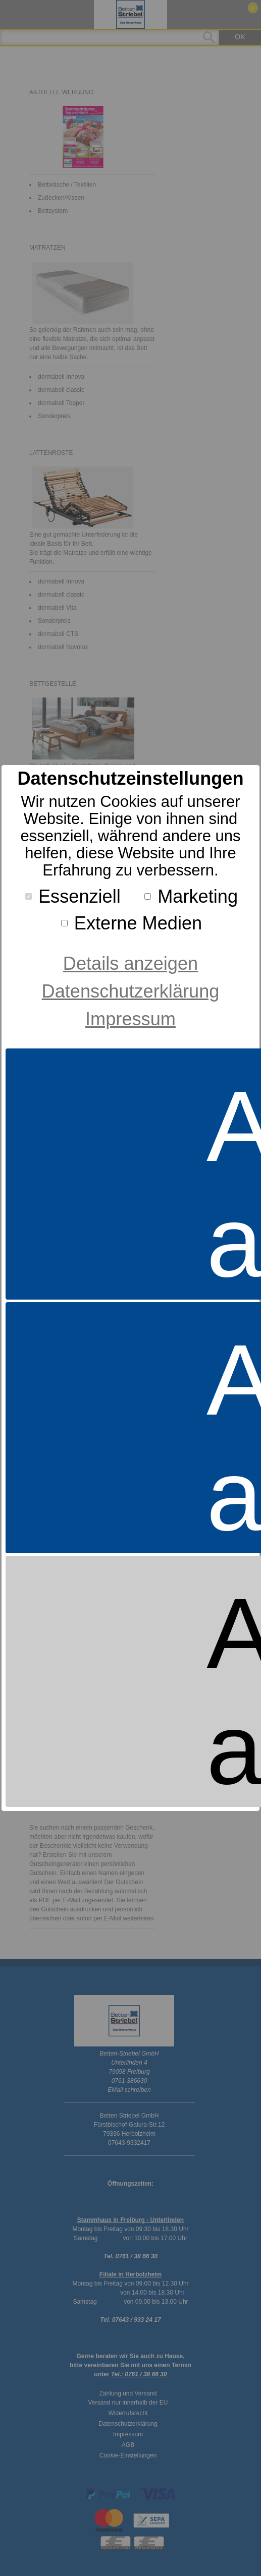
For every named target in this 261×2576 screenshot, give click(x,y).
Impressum (130, 1019)
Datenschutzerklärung (131, 991)
